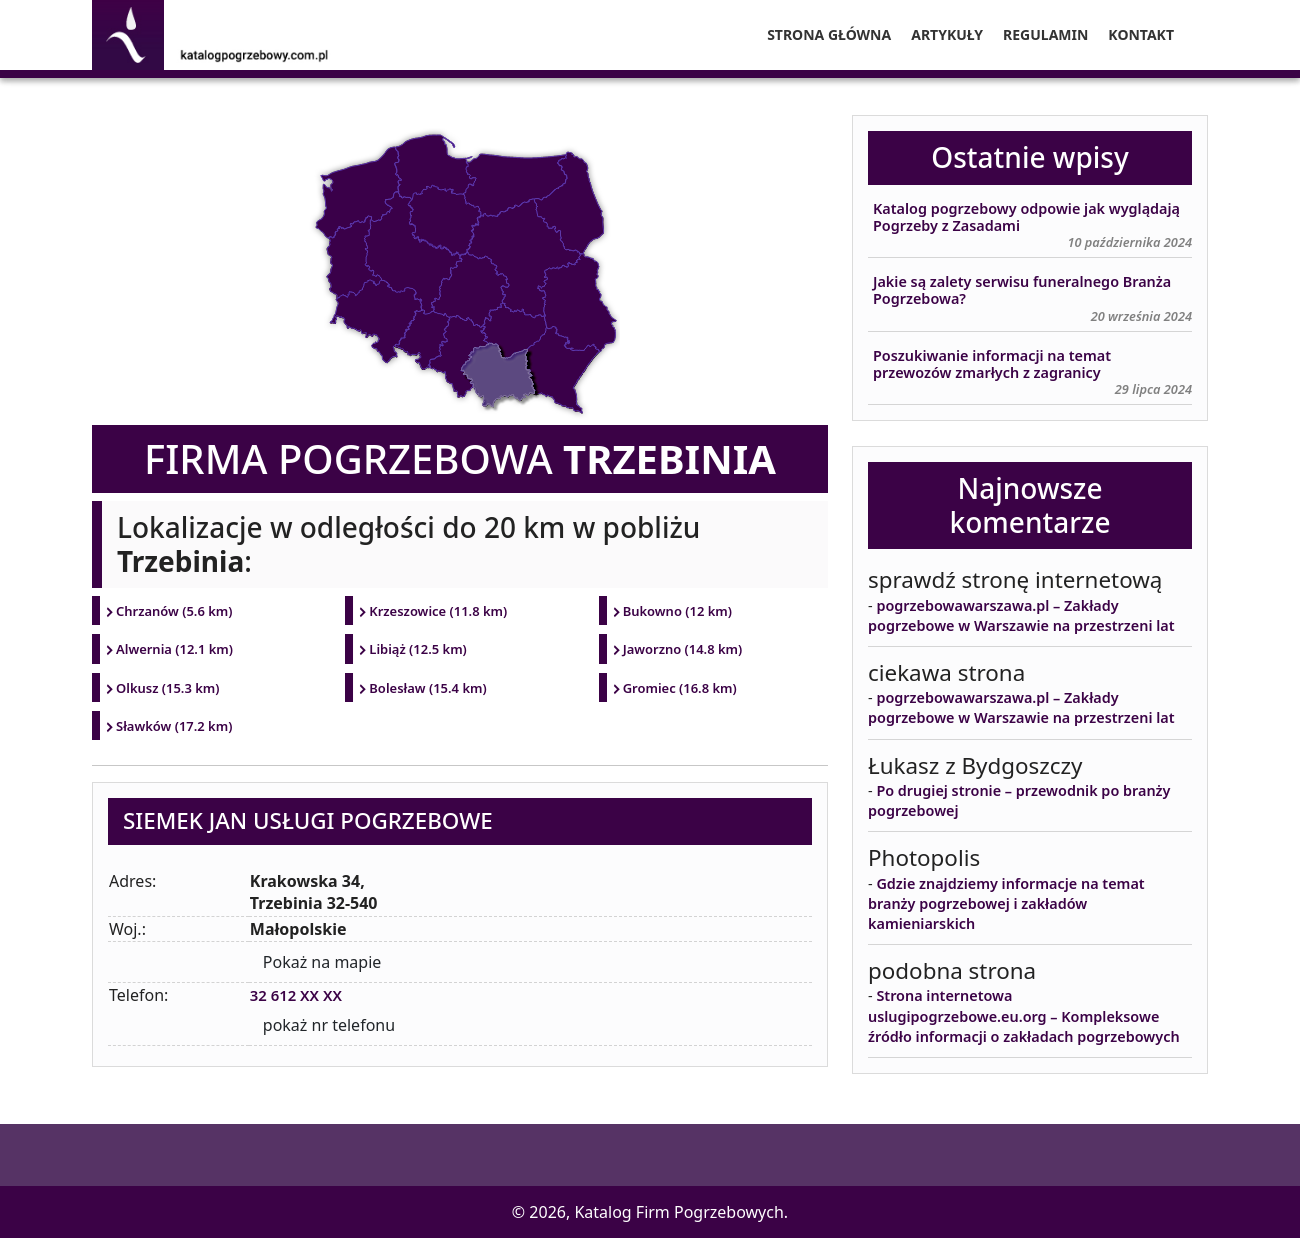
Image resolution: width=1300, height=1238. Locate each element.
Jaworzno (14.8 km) (683, 649)
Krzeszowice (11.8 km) (438, 611)
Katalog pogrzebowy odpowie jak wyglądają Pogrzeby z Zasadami (1026, 217)
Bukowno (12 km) (678, 611)
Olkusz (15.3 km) (168, 688)
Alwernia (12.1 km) (174, 649)
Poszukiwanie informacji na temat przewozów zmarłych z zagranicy (992, 364)
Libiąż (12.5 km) (418, 649)
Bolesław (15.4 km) (428, 688)
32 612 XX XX (299, 995)
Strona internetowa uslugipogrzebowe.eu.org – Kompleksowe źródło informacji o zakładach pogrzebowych (1024, 1015)
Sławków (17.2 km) (174, 726)
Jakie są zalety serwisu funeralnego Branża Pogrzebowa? (1022, 290)
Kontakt (1141, 34)
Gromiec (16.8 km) (680, 688)
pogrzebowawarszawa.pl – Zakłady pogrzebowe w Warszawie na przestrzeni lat (1021, 615)
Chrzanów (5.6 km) (174, 611)
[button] (40, 1198)
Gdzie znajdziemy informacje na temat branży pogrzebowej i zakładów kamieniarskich (1006, 903)
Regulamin (1045, 34)
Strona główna (829, 34)
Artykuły (947, 34)
